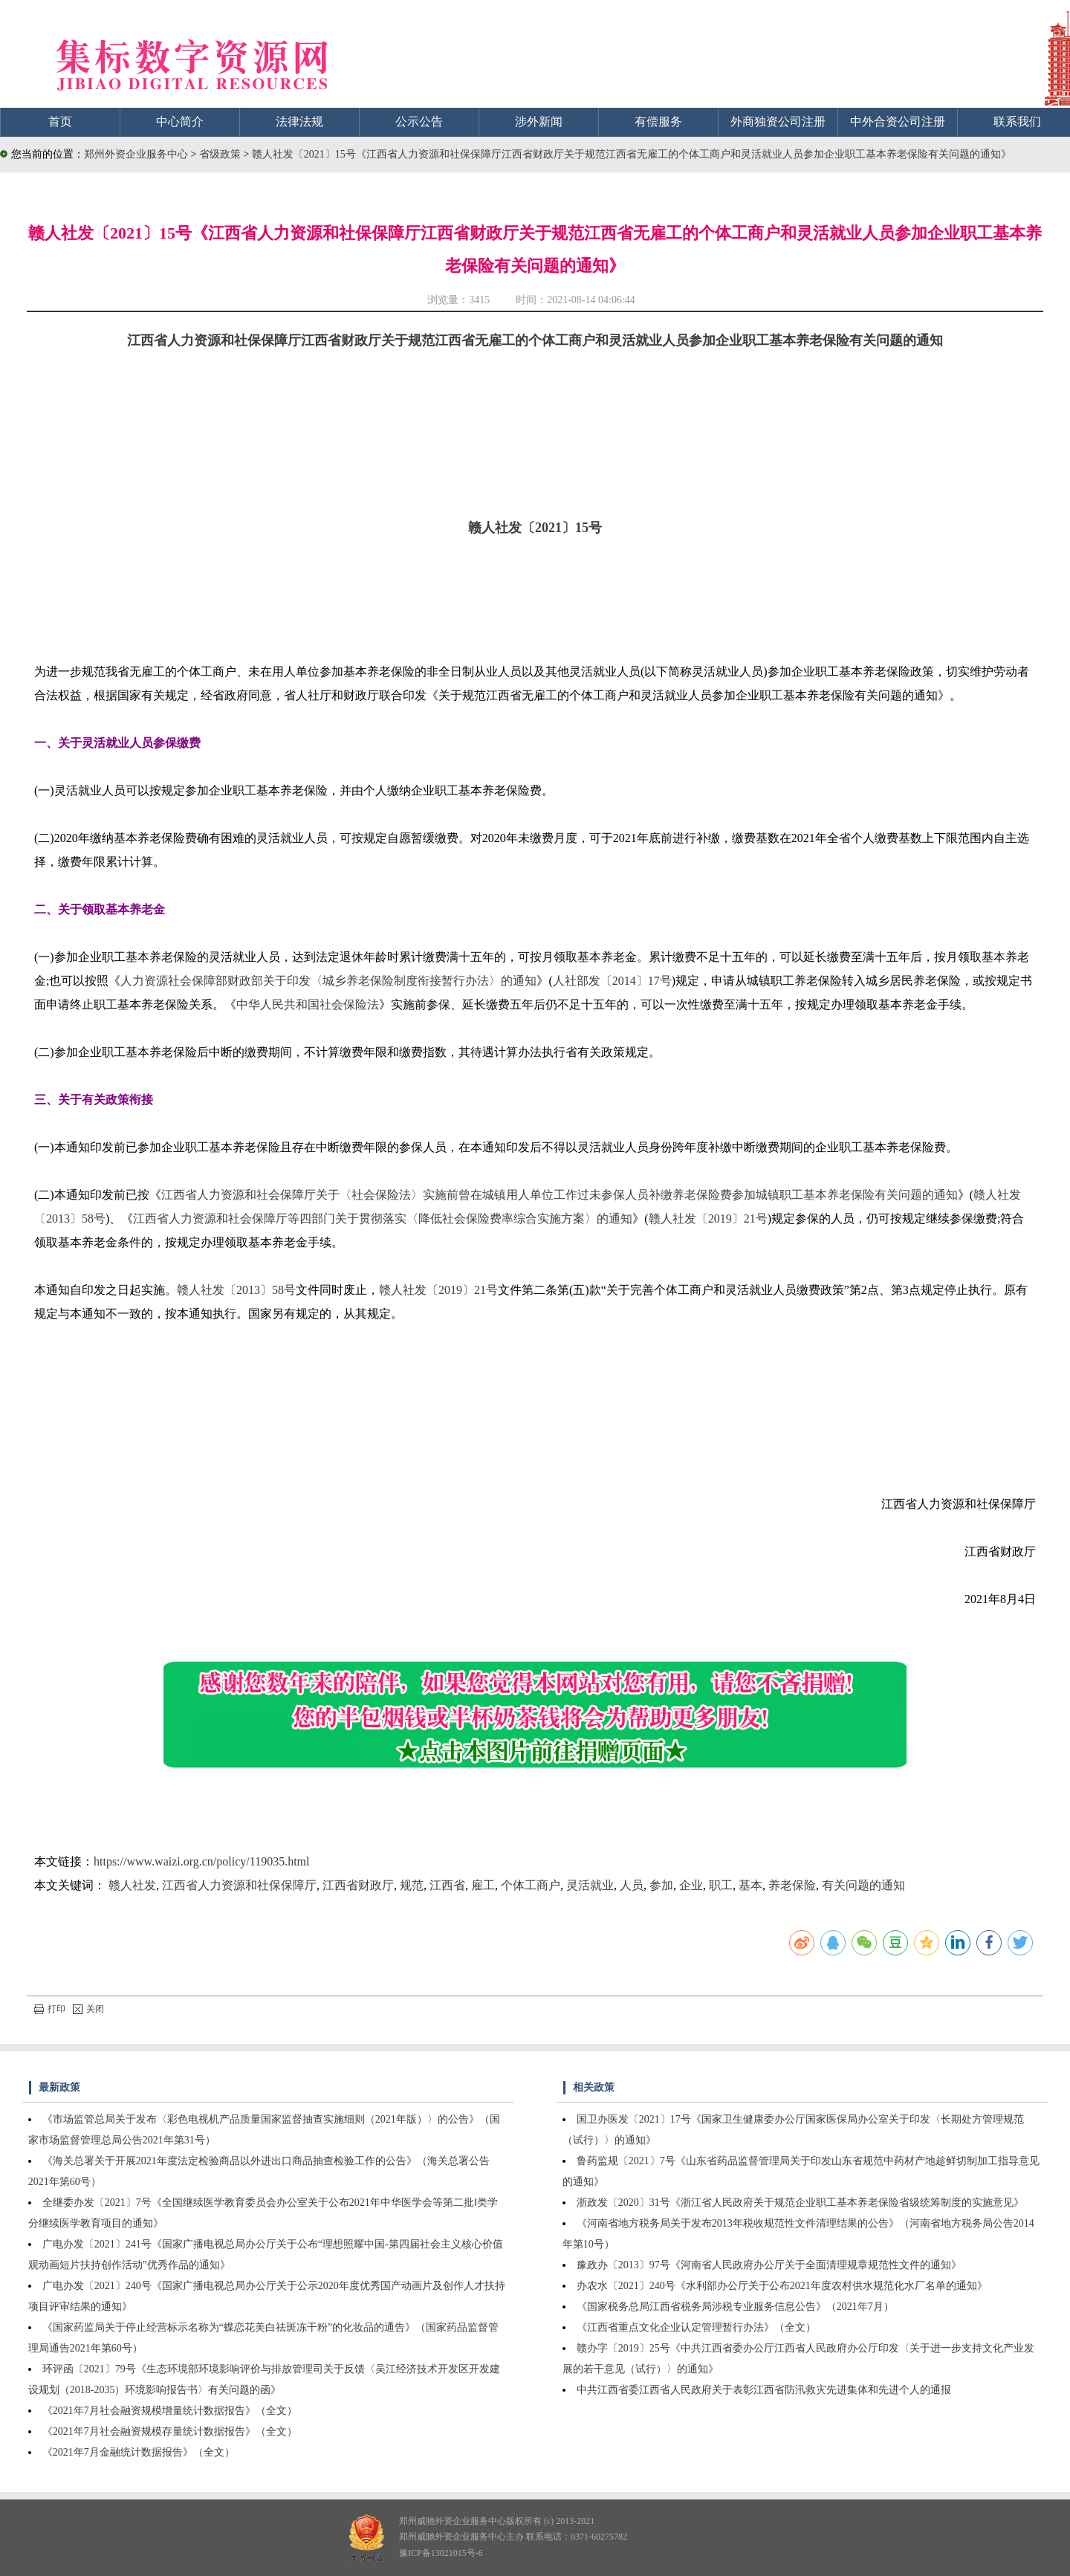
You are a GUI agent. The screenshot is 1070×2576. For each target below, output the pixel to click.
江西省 (447, 1885)
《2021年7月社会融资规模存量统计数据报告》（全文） (169, 2431)
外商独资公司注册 (778, 121)
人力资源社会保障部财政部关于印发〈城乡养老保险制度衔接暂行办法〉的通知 (328, 980)
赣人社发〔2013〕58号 (236, 1290)
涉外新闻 (538, 121)
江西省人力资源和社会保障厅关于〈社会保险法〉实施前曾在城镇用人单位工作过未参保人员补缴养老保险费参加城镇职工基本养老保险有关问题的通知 (559, 1194)
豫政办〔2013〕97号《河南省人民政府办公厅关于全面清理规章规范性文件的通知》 (769, 2265)
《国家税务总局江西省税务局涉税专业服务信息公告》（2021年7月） (735, 2306)
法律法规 (299, 121)
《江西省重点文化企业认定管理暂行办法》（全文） (696, 2327)
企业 (691, 1885)
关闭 (88, 2009)
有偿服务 (658, 121)
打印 (49, 2009)
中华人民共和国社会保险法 (307, 1004)
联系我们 (1017, 121)
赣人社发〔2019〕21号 (708, 1218)
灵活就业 (590, 1885)
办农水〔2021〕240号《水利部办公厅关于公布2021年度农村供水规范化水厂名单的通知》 (782, 2285)
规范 (412, 1885)
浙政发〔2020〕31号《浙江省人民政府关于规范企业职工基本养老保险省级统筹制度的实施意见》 (800, 2202)
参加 (661, 1885)
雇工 (483, 1885)
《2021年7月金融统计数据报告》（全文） (138, 2452)
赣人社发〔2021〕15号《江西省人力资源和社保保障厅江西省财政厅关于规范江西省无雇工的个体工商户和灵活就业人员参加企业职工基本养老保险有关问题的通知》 (631, 154)
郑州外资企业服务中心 (136, 154)
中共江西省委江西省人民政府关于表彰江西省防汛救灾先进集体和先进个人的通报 (764, 2389)
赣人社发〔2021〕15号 (535, 527)
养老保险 (792, 1885)
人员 (631, 1885)
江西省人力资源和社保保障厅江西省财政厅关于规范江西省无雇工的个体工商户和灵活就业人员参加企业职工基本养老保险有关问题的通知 (535, 340)
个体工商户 (530, 1885)
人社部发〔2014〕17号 (612, 980)
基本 (750, 1885)
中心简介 (180, 121)
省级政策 (221, 154)
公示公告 (419, 121)
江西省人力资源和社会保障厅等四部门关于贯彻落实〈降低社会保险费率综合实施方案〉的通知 (382, 1218)
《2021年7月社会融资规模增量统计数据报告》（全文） (169, 2410)
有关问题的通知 (863, 1885)
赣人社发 (132, 1885)
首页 (60, 121)
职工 (721, 1885)
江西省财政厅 (358, 1885)
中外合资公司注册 (897, 121)
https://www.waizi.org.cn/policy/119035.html (202, 1861)
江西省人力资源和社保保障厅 (239, 1885)
